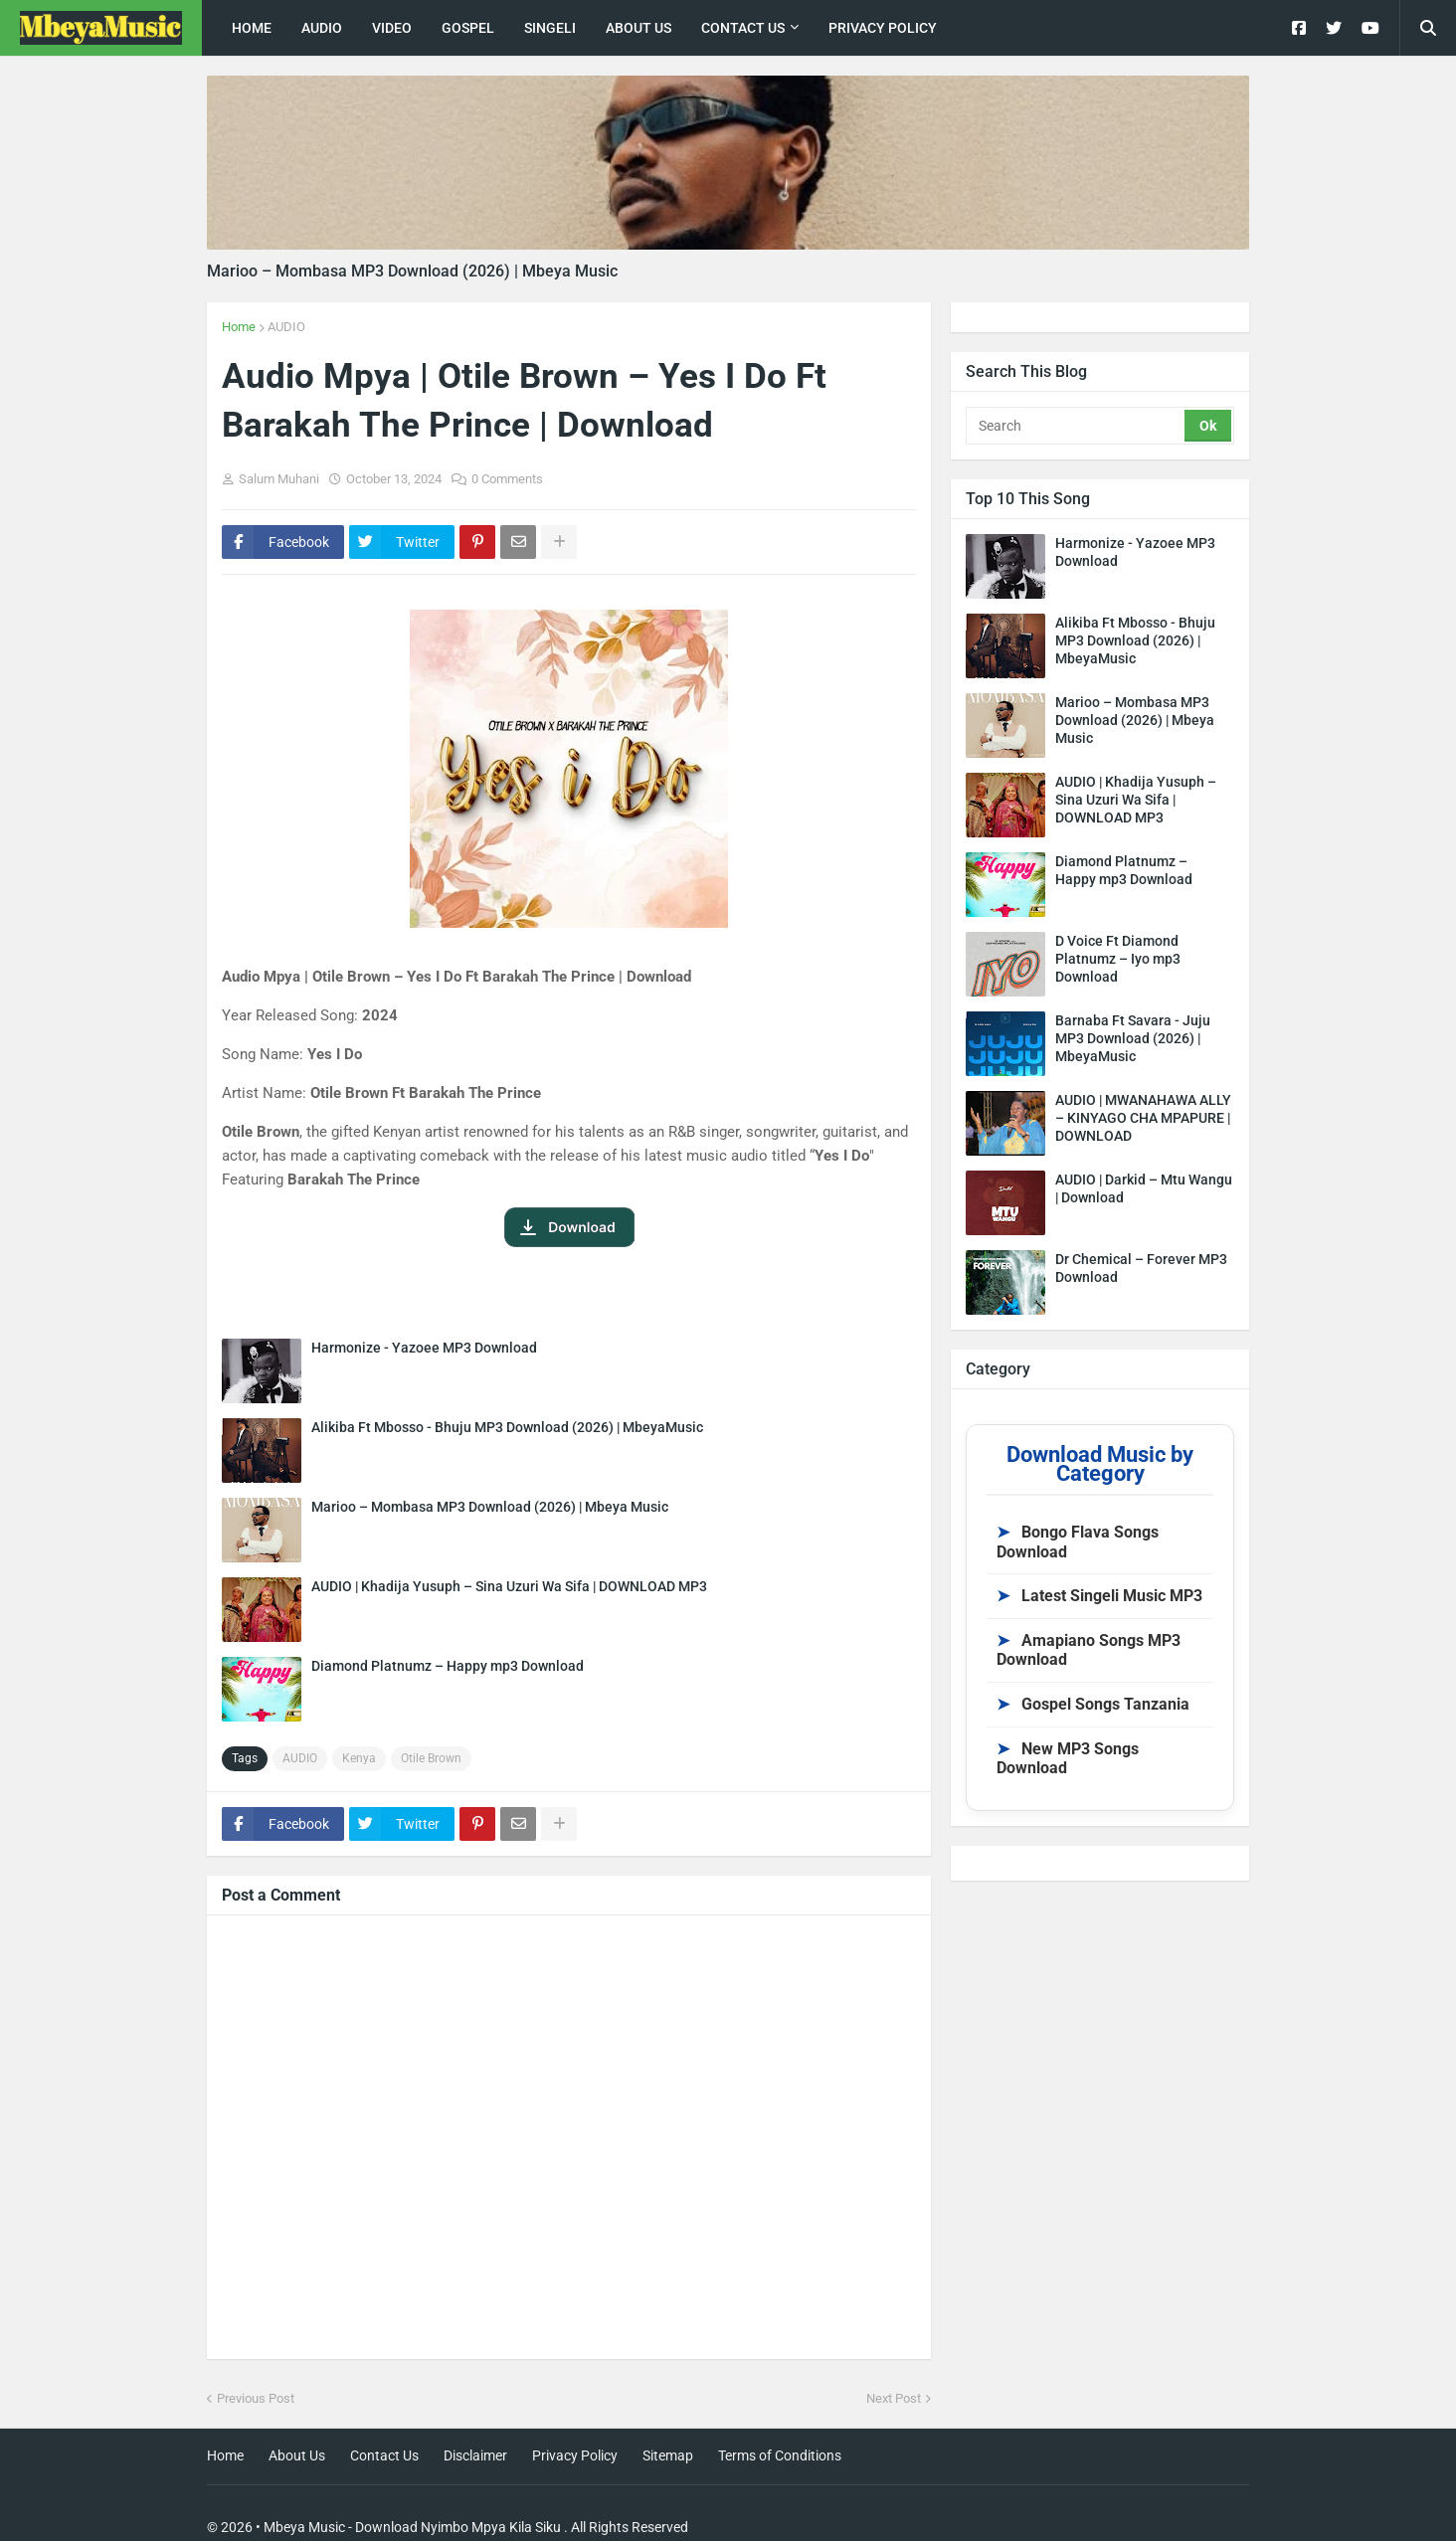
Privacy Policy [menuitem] (882, 28)
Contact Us (384, 2455)
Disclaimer (475, 2455)
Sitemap (667, 2455)
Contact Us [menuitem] (743, 28)
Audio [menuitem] (321, 28)
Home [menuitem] (252, 28)
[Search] (1076, 426)
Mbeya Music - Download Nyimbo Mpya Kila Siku (412, 2527)
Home (239, 326)
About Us (297, 2455)
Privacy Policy (575, 2455)
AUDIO (286, 326)
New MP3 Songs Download (1068, 1758)
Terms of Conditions (779, 2455)
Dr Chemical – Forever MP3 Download (1141, 1268)
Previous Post (255, 2398)
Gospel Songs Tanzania (1093, 1704)
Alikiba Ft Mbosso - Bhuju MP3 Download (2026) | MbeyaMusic (507, 1427)
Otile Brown (431, 1758)
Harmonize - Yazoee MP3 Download (424, 1348)
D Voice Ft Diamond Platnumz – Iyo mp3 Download (1118, 959)
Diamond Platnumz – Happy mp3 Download (447, 1666)
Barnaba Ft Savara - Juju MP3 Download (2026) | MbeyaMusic (1132, 1038)
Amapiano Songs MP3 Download (1089, 1650)
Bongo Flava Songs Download (1078, 1542)
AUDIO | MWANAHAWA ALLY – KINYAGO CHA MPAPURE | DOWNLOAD (1143, 1118)
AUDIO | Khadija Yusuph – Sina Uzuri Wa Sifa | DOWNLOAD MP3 (509, 1586)
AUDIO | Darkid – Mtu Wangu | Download (1143, 1188)
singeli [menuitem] (550, 28)
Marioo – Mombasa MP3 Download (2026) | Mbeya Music (412, 271)
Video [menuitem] (392, 28)
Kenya (359, 1758)
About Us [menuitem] (638, 28)
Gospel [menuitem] (468, 28)
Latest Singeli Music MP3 (1099, 1595)
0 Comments (507, 478)
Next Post (893, 2398)
